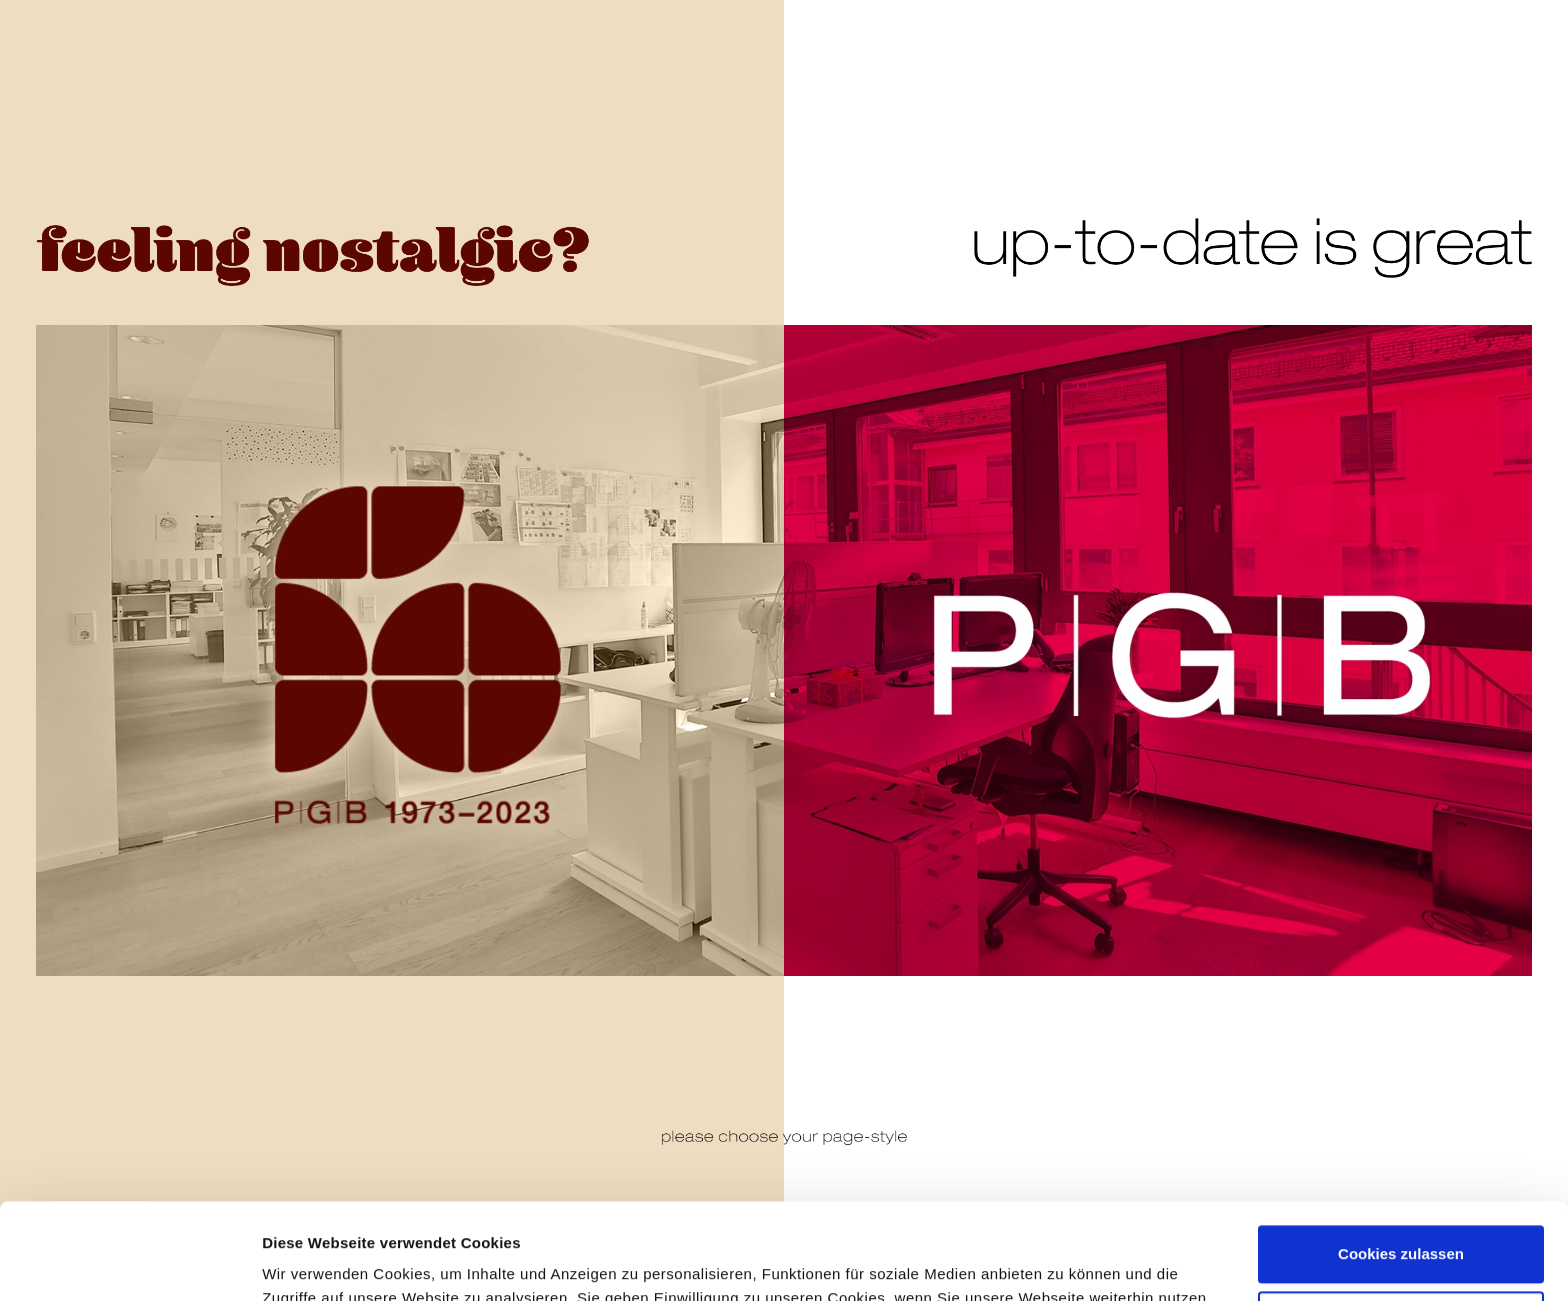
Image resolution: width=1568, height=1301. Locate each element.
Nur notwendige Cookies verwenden (1401, 1235)
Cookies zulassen (1401, 1158)
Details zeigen (312, 1257)
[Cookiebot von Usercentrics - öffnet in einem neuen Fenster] (129, 1262)
